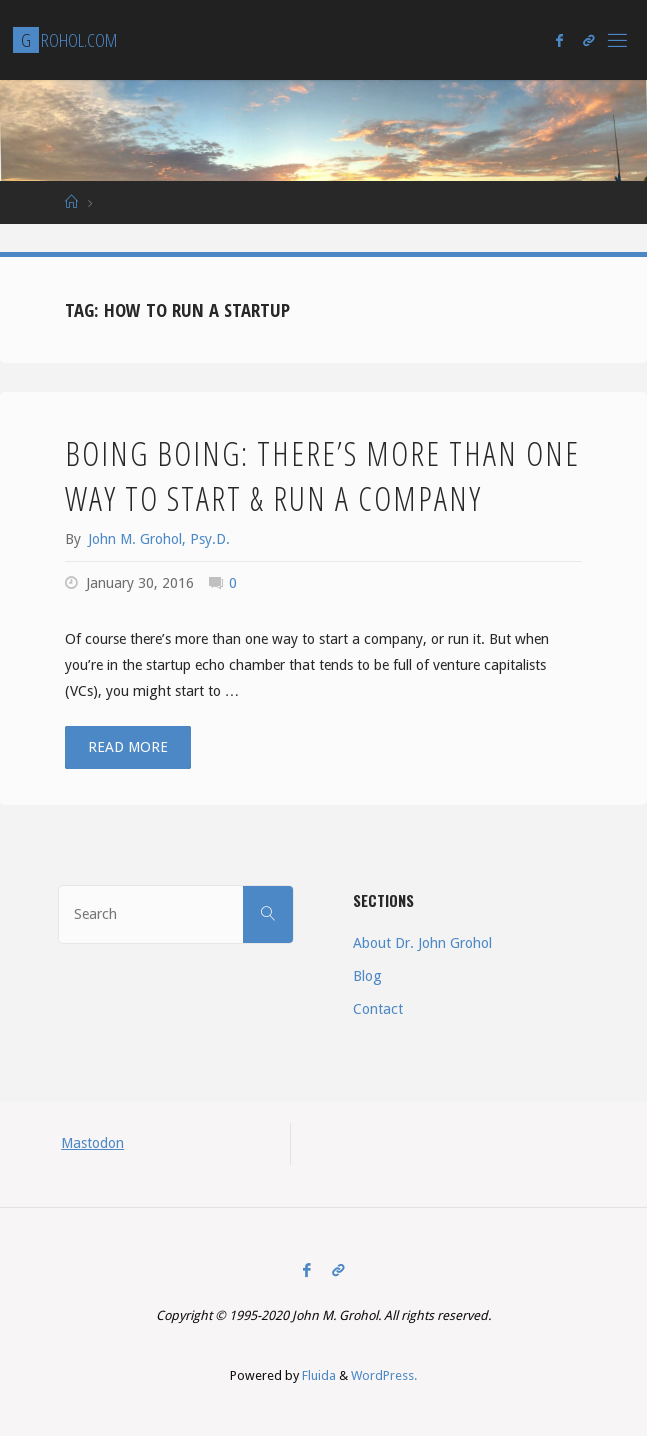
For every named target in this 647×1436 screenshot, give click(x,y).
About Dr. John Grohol (422, 943)
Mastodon (92, 1143)
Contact (378, 1009)
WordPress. (384, 1375)
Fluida (317, 1375)
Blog (367, 976)
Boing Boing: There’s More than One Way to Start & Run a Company (322, 475)
